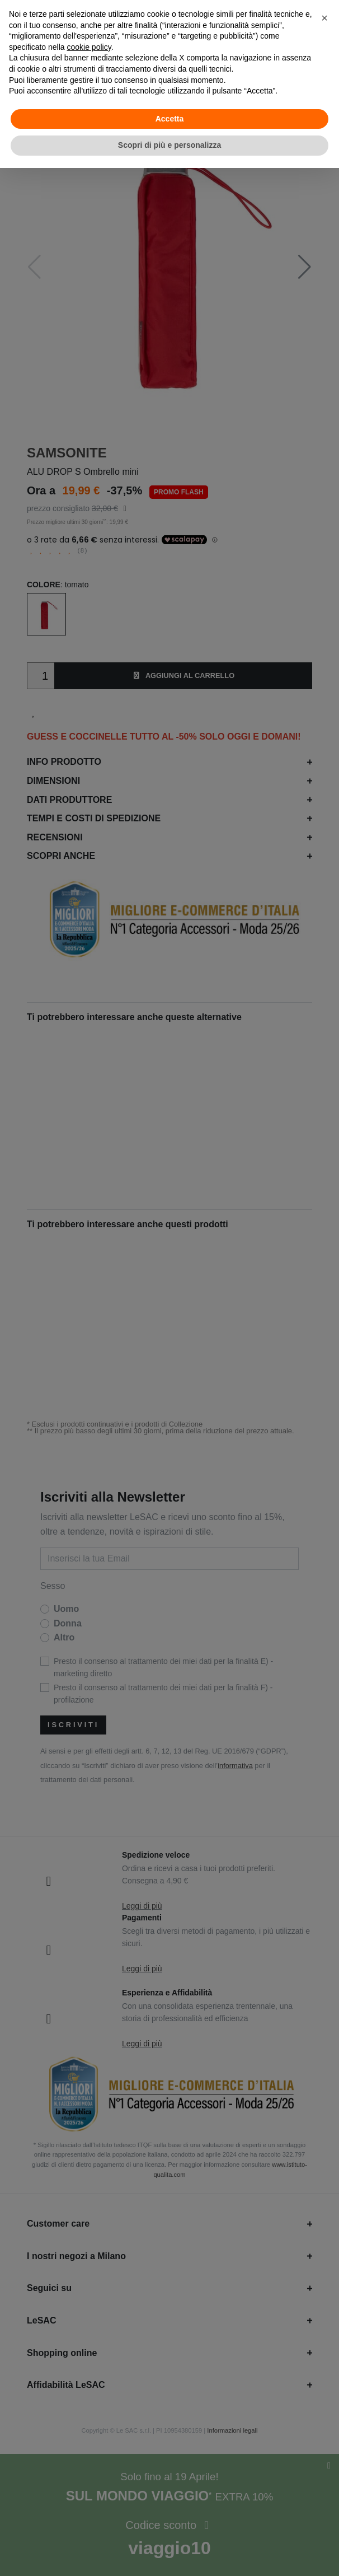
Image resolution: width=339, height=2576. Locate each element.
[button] (324, 18)
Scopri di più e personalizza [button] (169, 145)
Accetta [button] (170, 118)
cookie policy (89, 47)
